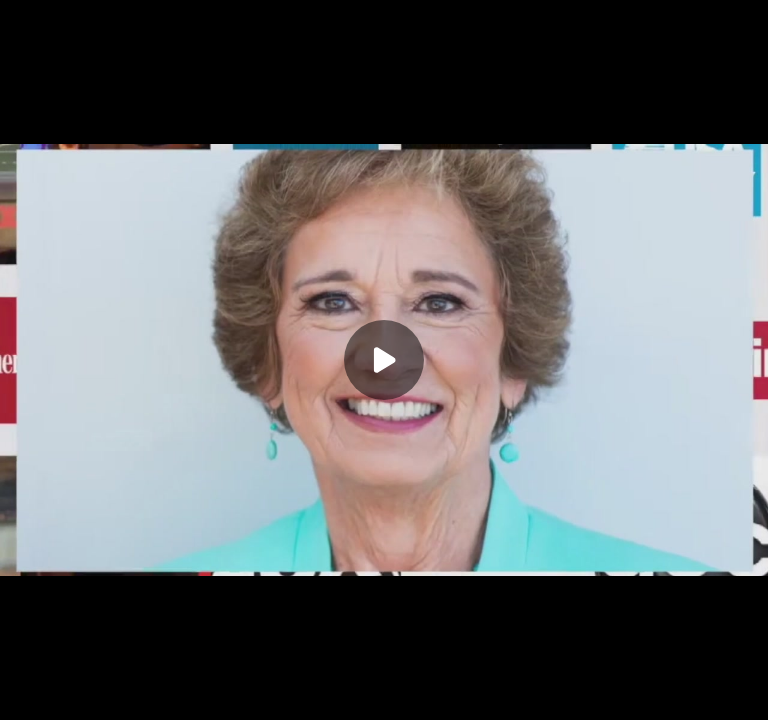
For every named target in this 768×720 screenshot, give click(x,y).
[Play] (384, 360)
